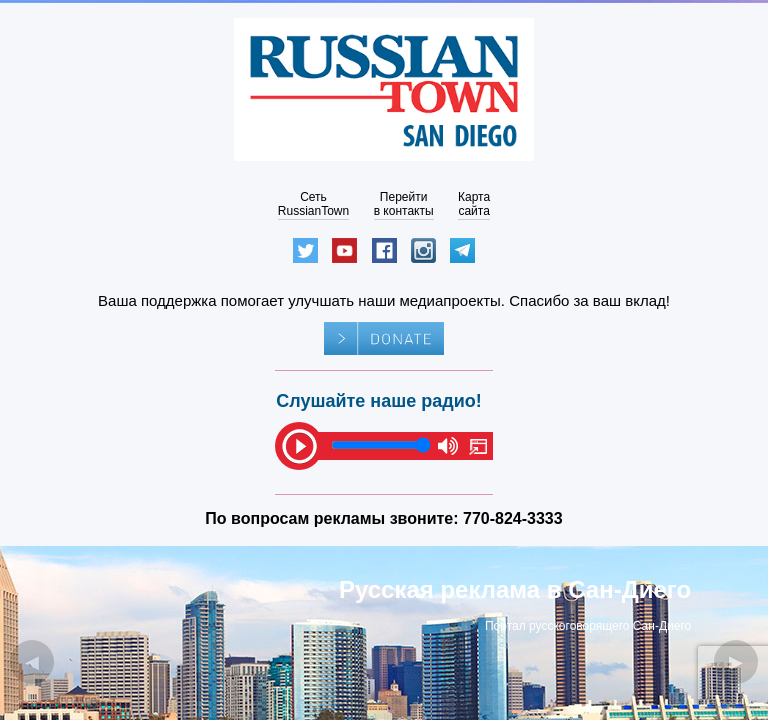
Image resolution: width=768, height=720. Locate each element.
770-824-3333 (513, 518)
